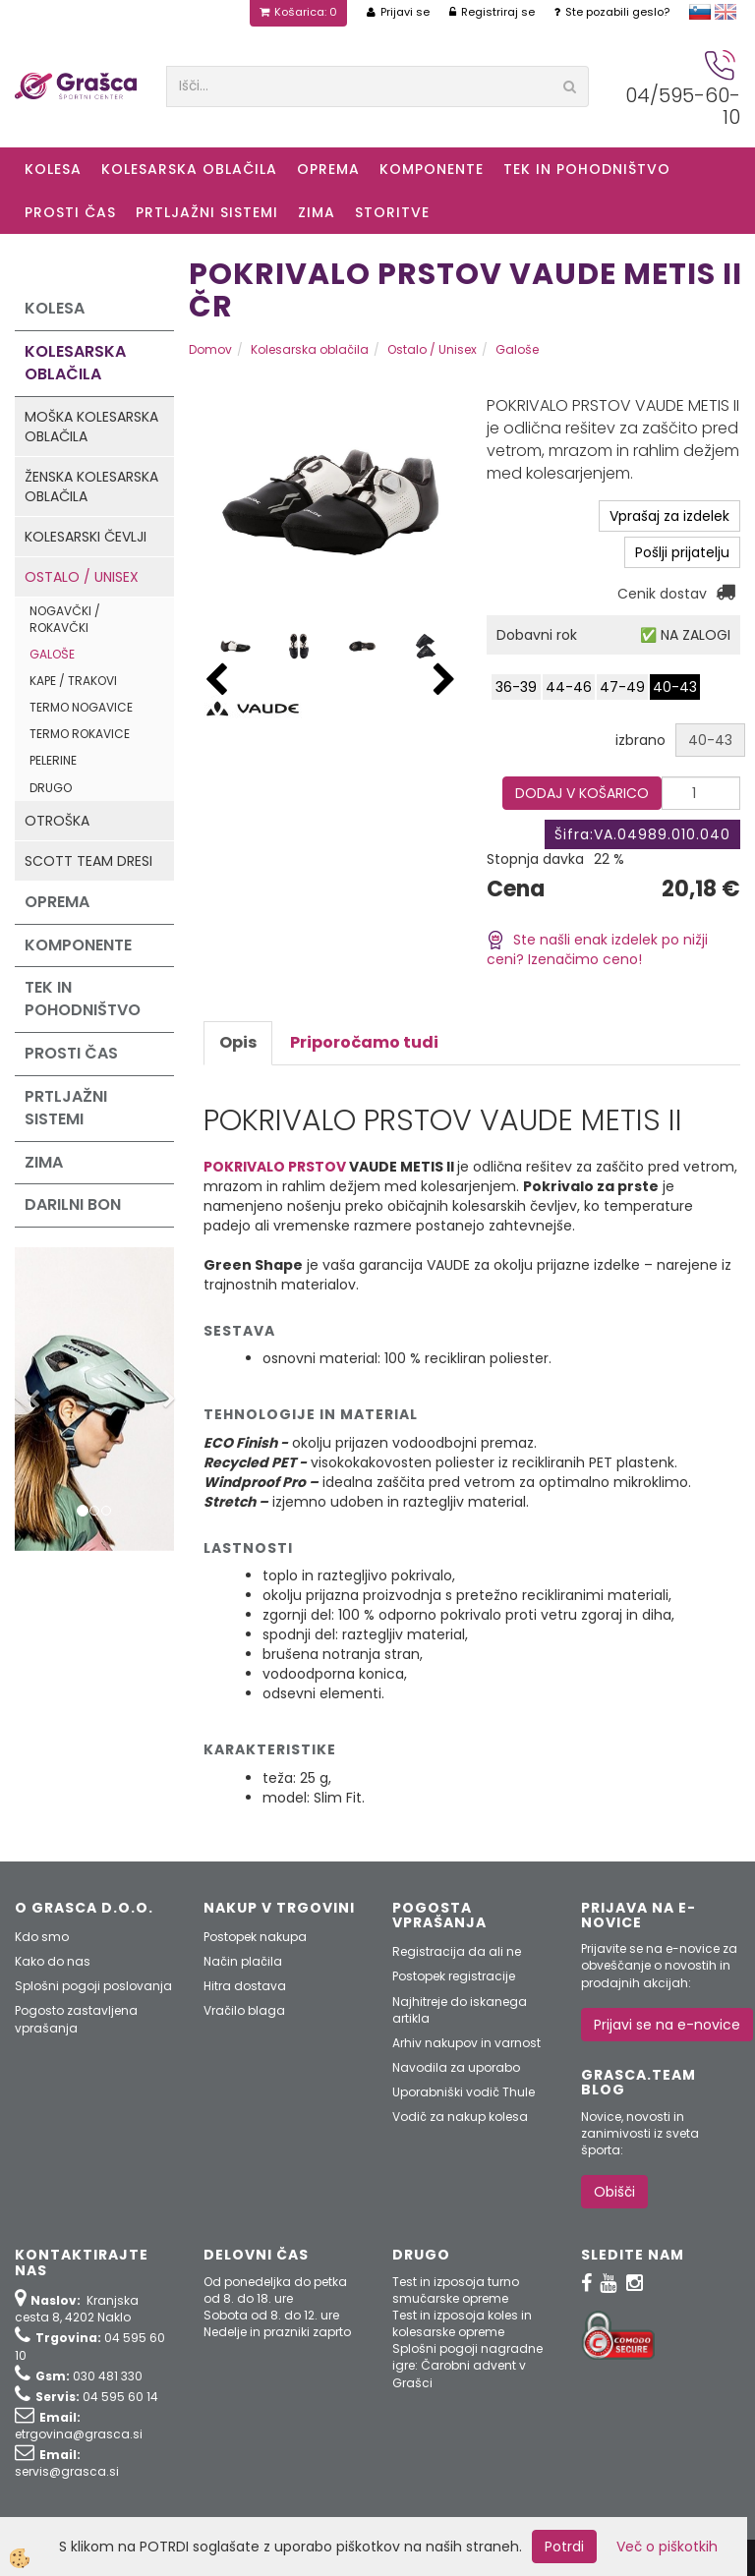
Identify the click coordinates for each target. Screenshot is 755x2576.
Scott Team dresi (88, 861)
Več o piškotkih (667, 2546)
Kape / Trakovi (73, 680)
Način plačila (242, 1961)
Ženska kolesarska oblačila (91, 486)
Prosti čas (70, 212)
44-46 (569, 687)
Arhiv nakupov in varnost (466, 2042)
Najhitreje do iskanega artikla (459, 2010)
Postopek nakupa (255, 1936)
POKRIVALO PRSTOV (274, 1166)
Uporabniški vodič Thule (463, 2092)
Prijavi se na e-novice (667, 2024)
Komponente (431, 169)
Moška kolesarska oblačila (91, 426)
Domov (210, 349)
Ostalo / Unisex (82, 577)
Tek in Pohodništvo (586, 169)
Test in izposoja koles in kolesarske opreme (462, 2323)
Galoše (52, 654)
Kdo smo (42, 1936)
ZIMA (316, 212)
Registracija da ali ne (456, 1951)
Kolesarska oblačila (189, 169)
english (725, 12)
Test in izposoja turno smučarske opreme (455, 2290)
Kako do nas (52, 1961)
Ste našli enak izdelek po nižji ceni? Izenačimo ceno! (597, 950)
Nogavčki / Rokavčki (64, 619)
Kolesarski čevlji (85, 536)
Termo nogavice (81, 707)
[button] (444, 681)
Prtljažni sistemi (207, 212)
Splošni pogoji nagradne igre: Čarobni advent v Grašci (467, 2365)
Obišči (614, 2192)
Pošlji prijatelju (682, 552)
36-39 (516, 687)
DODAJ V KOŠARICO (582, 793)
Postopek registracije (453, 1976)
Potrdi (564, 2546)
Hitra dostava (244, 1985)
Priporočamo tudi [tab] (364, 1042)
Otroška (57, 820)
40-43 (675, 687)
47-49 (622, 687)
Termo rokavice (79, 733)
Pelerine (53, 760)
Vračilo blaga (244, 2010)
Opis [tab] (238, 1042)
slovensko (700, 12)
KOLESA (53, 169)
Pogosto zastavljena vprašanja (76, 2018)
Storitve (392, 212)
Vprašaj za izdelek (669, 516)
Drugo (50, 787)
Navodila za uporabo (456, 2067)
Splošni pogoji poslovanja (93, 1985)
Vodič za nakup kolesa (460, 2116)
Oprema (328, 169)
